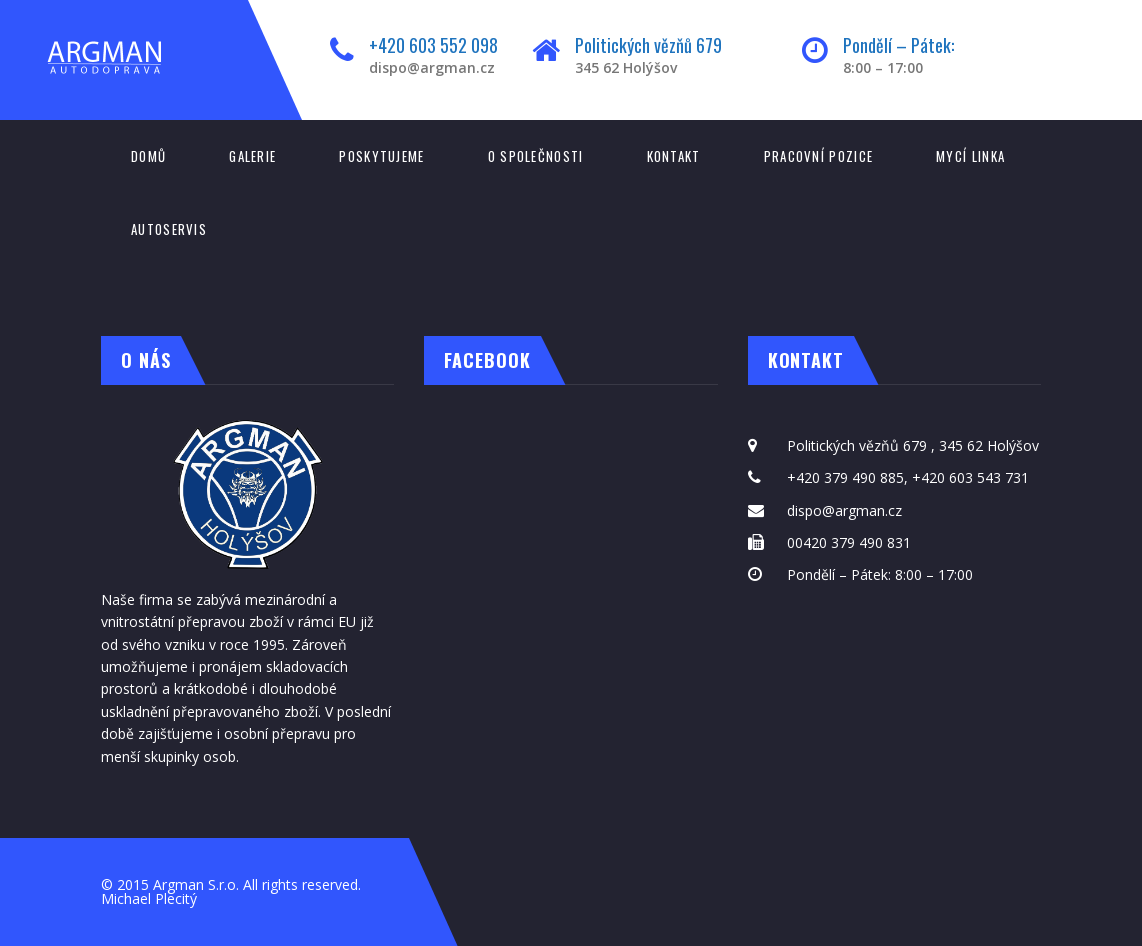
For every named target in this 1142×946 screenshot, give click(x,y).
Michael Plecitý (149, 898)
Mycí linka (970, 156)
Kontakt (674, 156)
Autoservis (169, 229)
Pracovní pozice (819, 156)
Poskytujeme (381, 156)
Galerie (252, 156)
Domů (148, 156)
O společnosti (536, 156)
